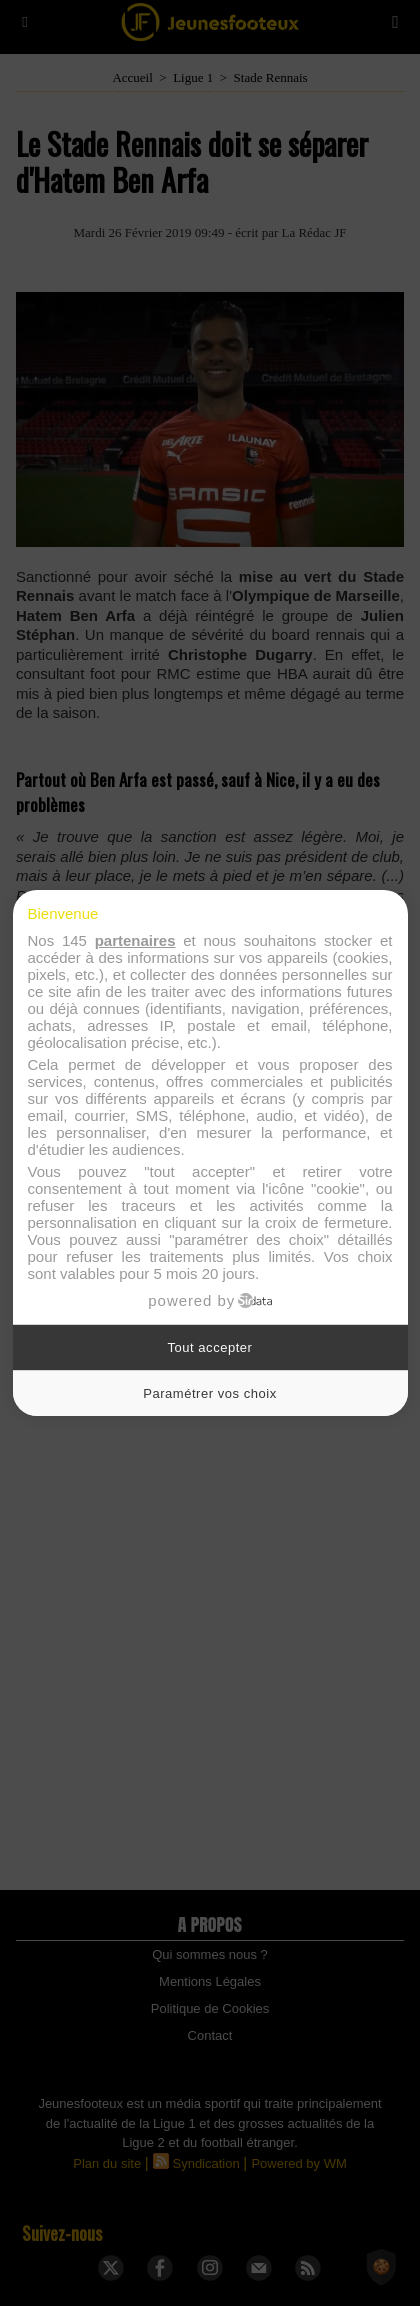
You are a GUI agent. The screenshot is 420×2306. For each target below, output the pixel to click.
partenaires (135, 940)
